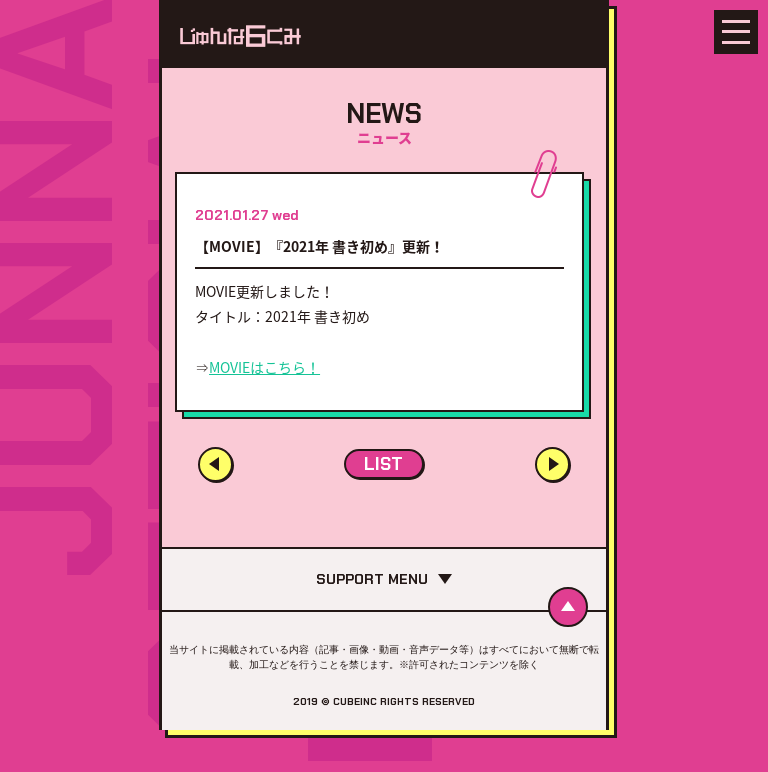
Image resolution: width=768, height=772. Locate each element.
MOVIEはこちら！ (264, 367)
